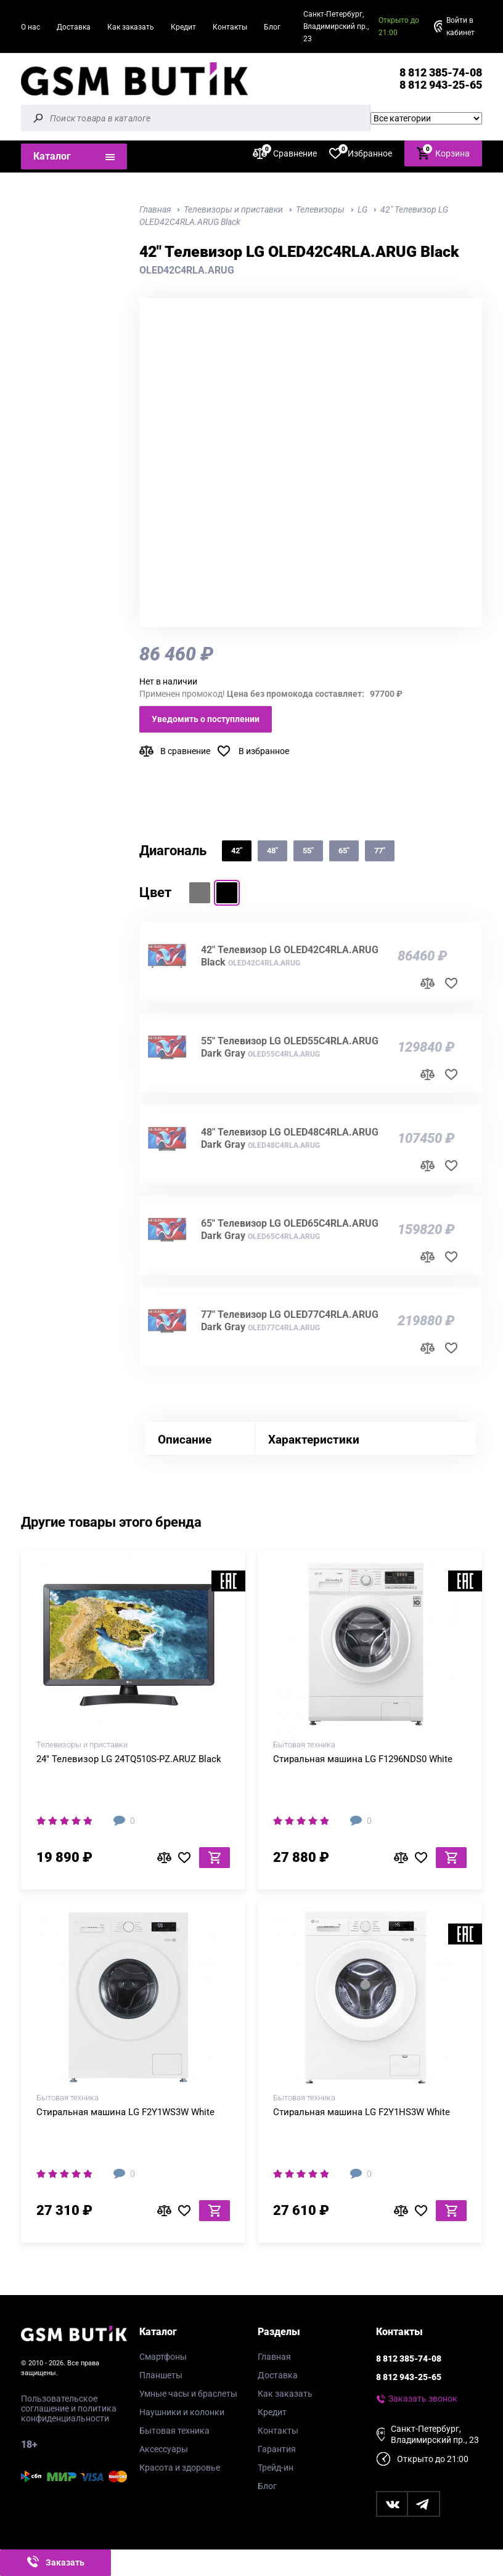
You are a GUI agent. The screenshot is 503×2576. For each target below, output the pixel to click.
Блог (272, 27)
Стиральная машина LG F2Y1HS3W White (361, 2112)
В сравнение (185, 751)
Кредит (183, 27)
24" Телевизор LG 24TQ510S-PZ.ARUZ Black (128, 1759)
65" (344, 850)
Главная (274, 2357)
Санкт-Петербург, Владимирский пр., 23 (336, 26)
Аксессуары (163, 2449)
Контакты (230, 27)
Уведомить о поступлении (206, 719)
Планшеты (160, 2375)
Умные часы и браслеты (188, 2394)
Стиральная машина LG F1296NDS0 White (362, 1759)
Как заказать (130, 27)
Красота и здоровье (179, 2467)
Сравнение (285, 153)
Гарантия (277, 2449)
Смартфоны (163, 2357)
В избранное (264, 751)
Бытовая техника (174, 2431)
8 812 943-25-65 (440, 84)
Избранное (360, 153)
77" (379, 850)
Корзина (443, 152)
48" (272, 850)
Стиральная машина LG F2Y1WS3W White (125, 2112)
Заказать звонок (422, 2398)
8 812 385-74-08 (440, 72)
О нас (30, 27)
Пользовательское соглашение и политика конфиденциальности (69, 2408)
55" (308, 850)
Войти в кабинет (460, 26)
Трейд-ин (275, 2467)
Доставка (74, 27)
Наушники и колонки (181, 2412)
